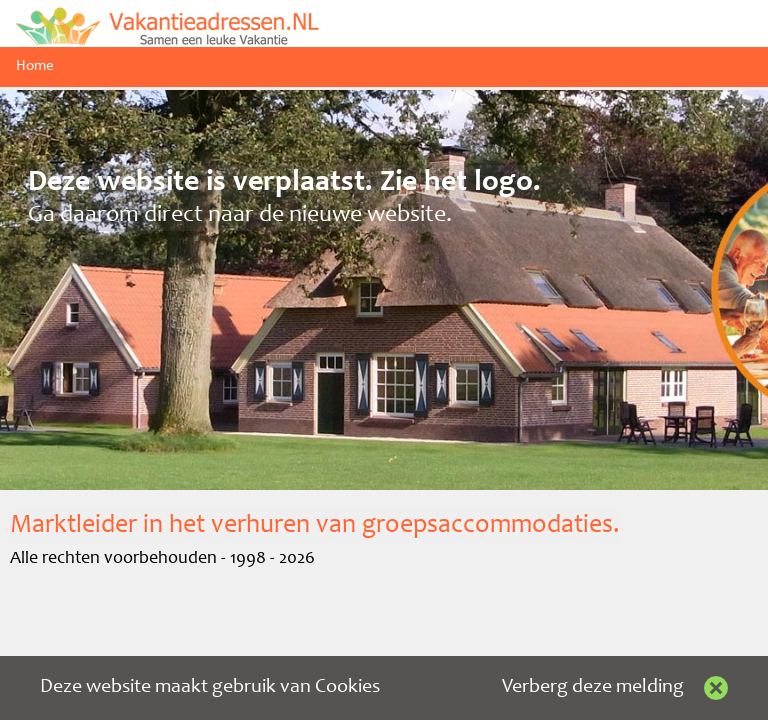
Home (35, 66)
